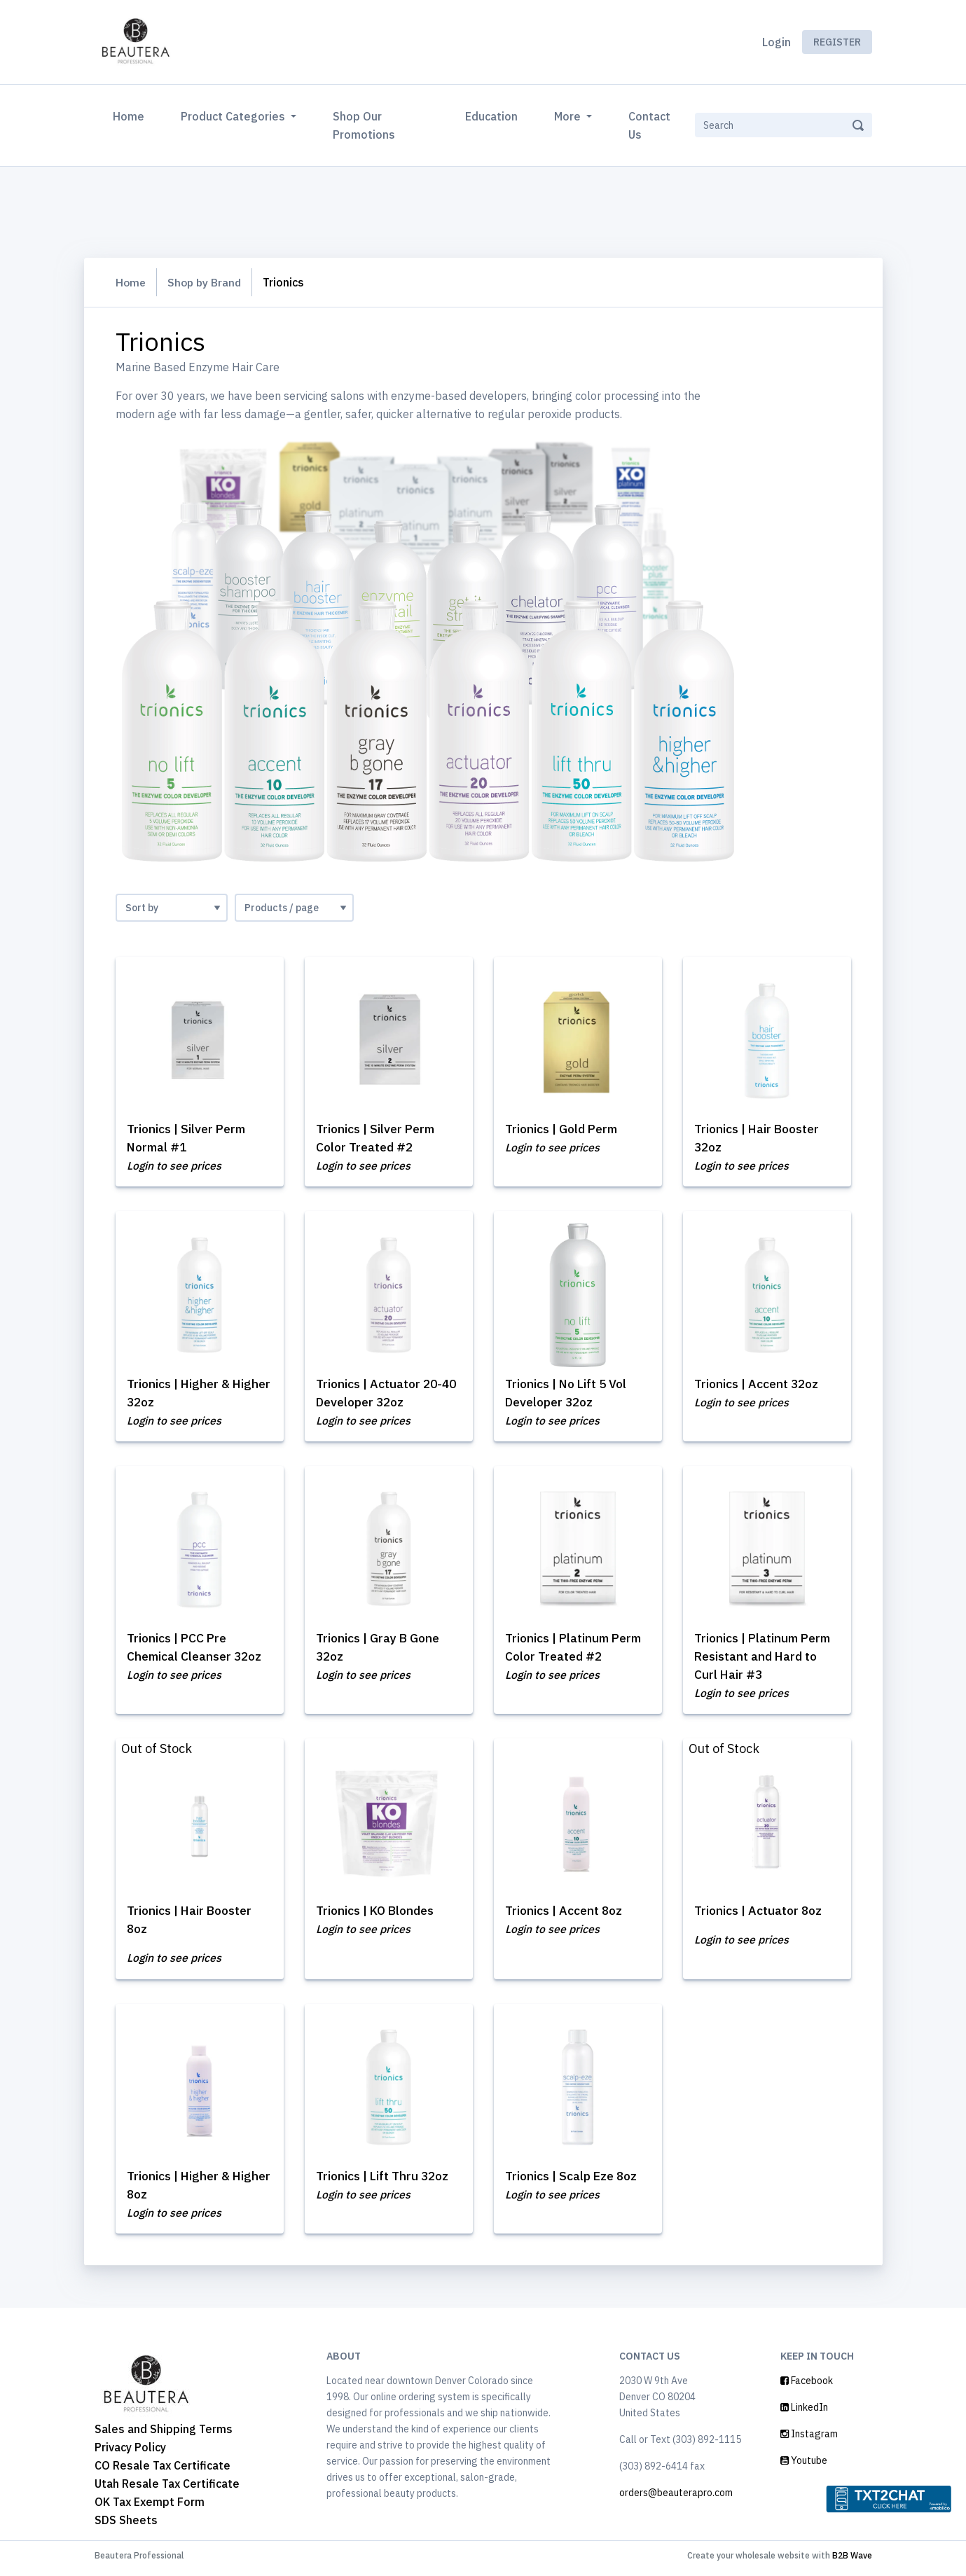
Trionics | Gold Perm (564, 1129)
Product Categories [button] (234, 116)
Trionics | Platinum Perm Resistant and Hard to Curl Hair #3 (766, 1659)
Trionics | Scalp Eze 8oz (574, 2181)
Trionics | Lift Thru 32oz (386, 2181)
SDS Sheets (126, 2526)
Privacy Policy (130, 2453)
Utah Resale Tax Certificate (167, 2489)
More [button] (569, 116)
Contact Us (649, 125)
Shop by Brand (207, 282)
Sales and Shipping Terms (164, 2435)
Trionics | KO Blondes (378, 1914)
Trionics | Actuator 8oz (761, 1914)
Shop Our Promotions (364, 125)
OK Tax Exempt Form (150, 2507)
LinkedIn (804, 2413)
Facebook (806, 2386)
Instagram (809, 2439)
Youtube (803, 2466)
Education (491, 116)
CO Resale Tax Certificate (162, 2471)
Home (131, 114)
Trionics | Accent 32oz (759, 1385)
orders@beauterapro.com (676, 2498)
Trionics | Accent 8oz (566, 1914)
